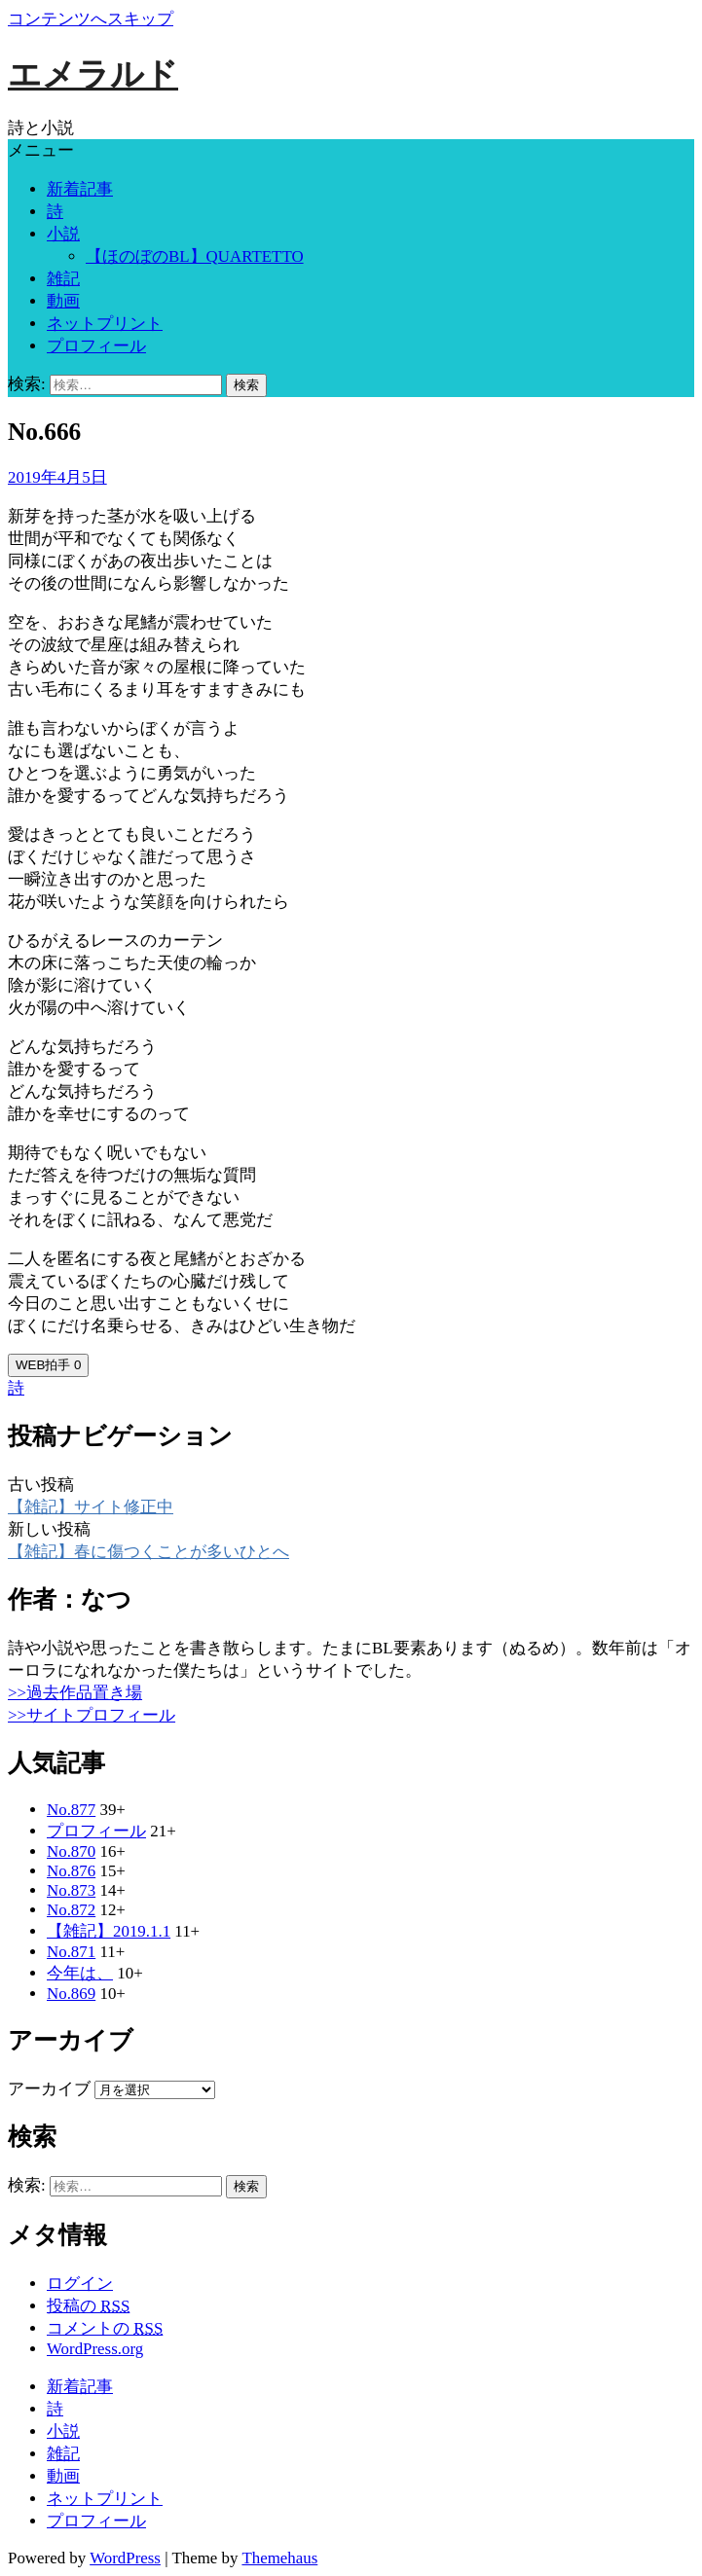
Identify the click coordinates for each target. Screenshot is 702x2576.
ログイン (80, 2283)
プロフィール (96, 346)
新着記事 (80, 189)
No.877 (71, 1809)
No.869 (71, 1993)
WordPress (125, 2558)
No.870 (71, 1851)
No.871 (71, 1951)
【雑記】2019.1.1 (108, 1931)
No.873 (71, 1890)
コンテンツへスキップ (90, 19)
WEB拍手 (48, 1365)
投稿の (88, 2306)
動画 (63, 301)
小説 (63, 234)
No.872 (71, 1910)
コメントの (105, 2328)
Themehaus (279, 2558)
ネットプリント (105, 323)
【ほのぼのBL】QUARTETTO (195, 256)
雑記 (63, 279)
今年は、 (80, 1973)
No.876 (71, 1871)
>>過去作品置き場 (75, 1693)
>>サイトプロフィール (91, 1715)
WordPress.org (95, 2349)
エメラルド (93, 74)
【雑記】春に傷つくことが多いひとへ (148, 1551)
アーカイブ (49, 2089)
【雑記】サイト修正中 (90, 1507)
